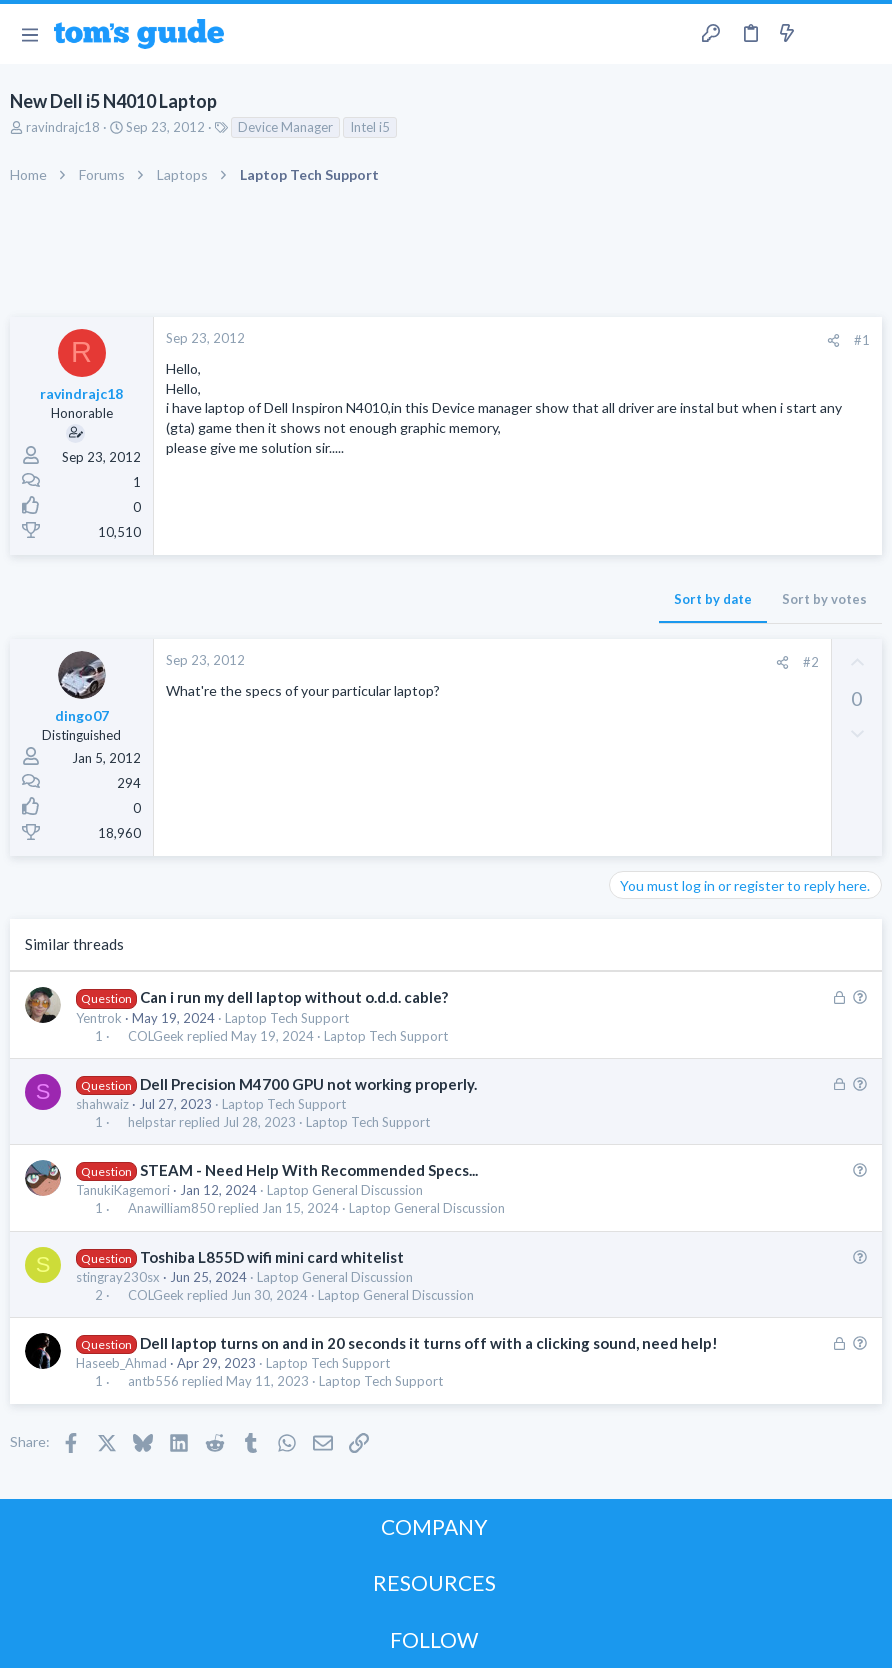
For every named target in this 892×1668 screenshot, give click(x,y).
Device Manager (285, 127)
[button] (29, 34)
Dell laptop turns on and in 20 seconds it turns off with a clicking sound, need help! (429, 1343)
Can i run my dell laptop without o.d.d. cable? (294, 997)
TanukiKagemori (123, 1190)
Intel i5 (370, 127)
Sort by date (713, 599)
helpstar (152, 1122)
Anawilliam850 (171, 1208)
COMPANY (434, 1526)
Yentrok (99, 1018)
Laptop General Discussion (345, 1190)
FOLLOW (434, 1639)
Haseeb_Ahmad (121, 1363)
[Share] (833, 340)
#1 (862, 340)
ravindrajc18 (63, 127)
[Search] (865, 34)
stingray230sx (118, 1277)
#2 (811, 662)
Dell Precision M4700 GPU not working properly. (308, 1084)
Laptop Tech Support (287, 1018)
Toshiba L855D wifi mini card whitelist (272, 1257)
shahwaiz (102, 1104)
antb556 (153, 1381)
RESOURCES (434, 1582)
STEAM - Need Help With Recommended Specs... (309, 1170)
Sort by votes (824, 599)
